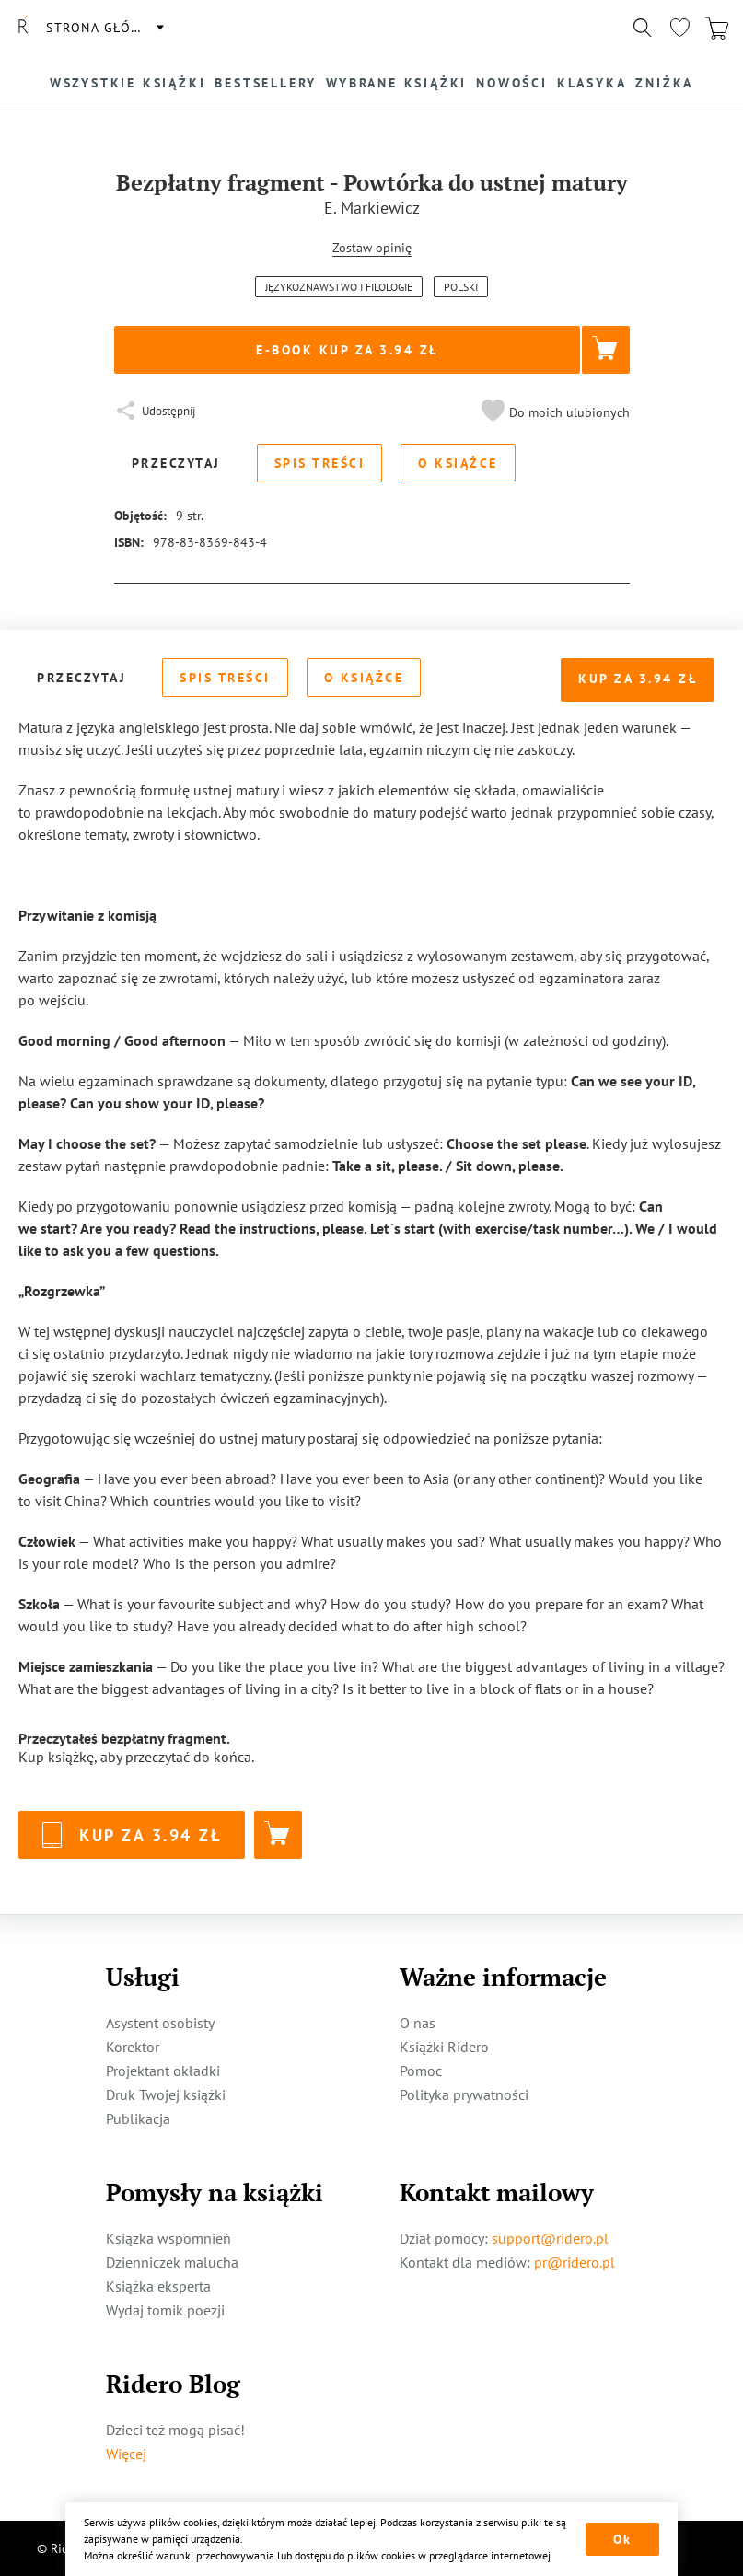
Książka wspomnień (168, 2238)
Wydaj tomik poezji (165, 2310)
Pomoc (421, 2070)
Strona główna (104, 27)
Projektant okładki (163, 2070)
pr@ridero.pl (574, 2262)
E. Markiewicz (372, 207)
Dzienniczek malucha (172, 2262)
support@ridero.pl (550, 2238)
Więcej (126, 2453)
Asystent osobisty (160, 2022)
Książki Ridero (444, 2046)
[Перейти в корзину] (716, 27)
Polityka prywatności (464, 2094)
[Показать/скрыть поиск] (642, 27)
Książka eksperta (158, 2286)
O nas (417, 2022)
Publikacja (138, 2118)
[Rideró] (23, 27)
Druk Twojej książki (166, 2094)
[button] (553, 412)
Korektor (132, 2046)
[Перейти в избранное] (679, 27)
